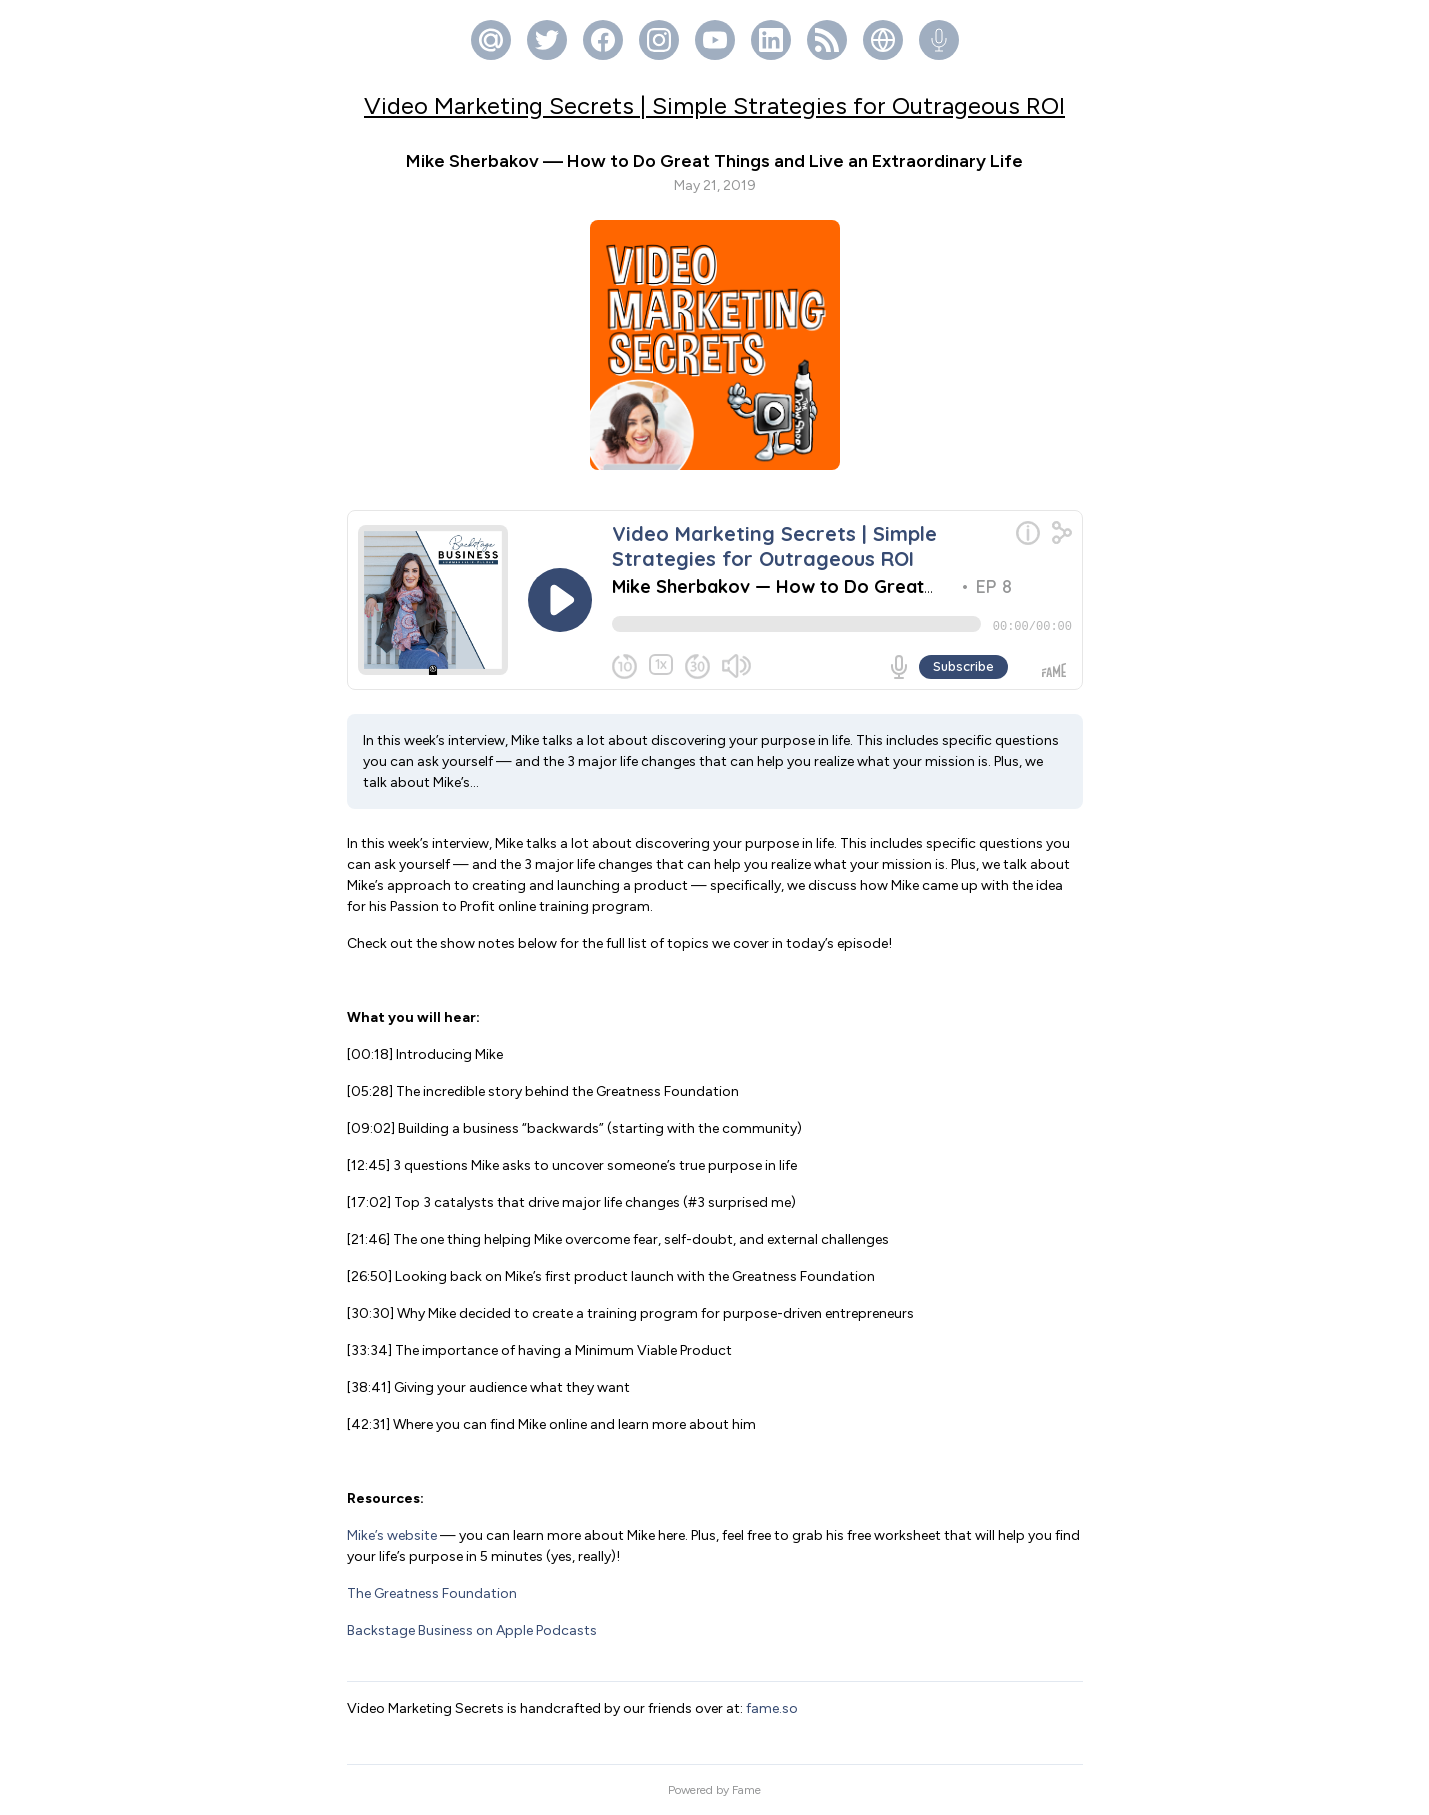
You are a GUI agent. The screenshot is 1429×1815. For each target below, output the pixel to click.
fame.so (772, 1708)
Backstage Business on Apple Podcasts (472, 1630)
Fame (746, 1790)
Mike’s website (392, 1535)
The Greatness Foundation (432, 1593)
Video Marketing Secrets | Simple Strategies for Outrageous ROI (714, 105)
